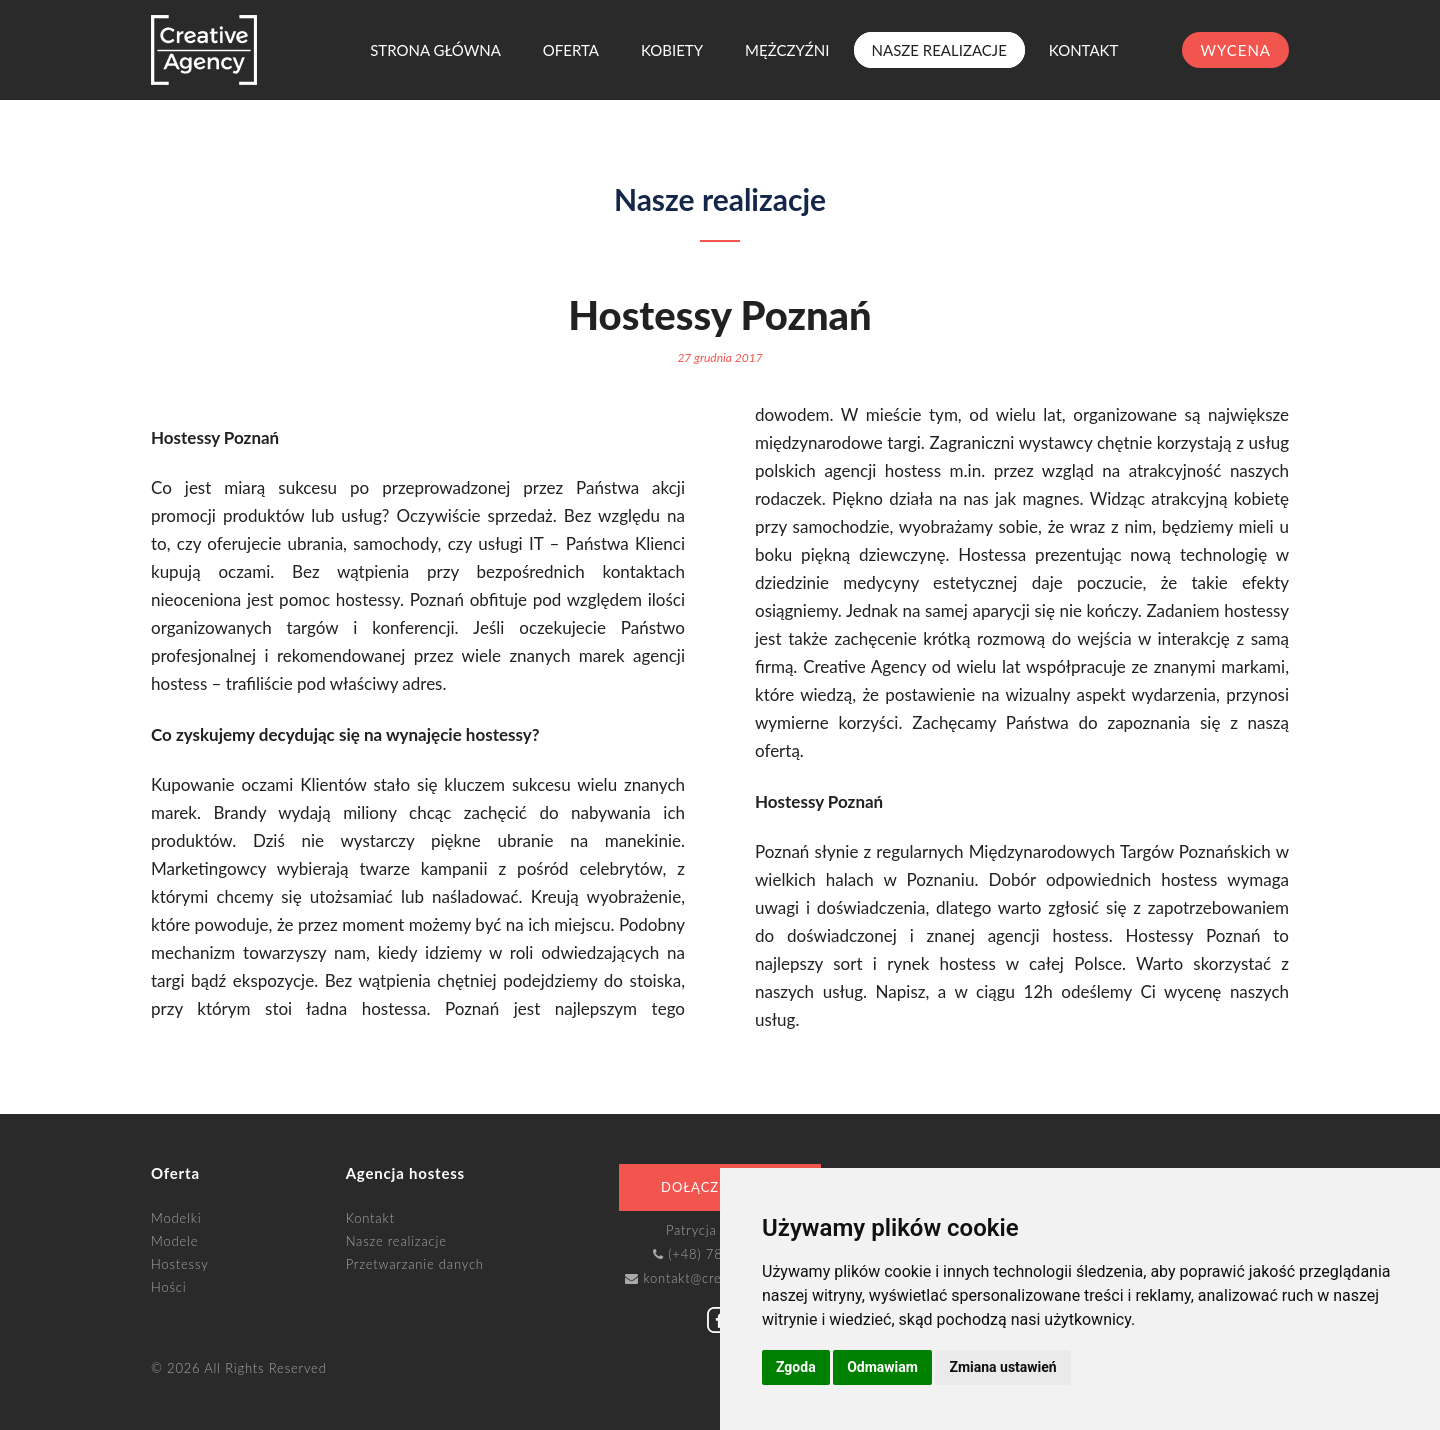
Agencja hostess (405, 1173)
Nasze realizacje (939, 50)
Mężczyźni (787, 50)
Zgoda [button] (796, 1367)
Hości (168, 1287)
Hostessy (179, 1264)
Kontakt (1084, 50)
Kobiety (672, 50)
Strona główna (435, 50)
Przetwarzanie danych (415, 1264)
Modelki (176, 1218)
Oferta (571, 50)
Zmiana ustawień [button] (1002, 1367)
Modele (174, 1241)
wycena (1235, 50)
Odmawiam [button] (882, 1367)
